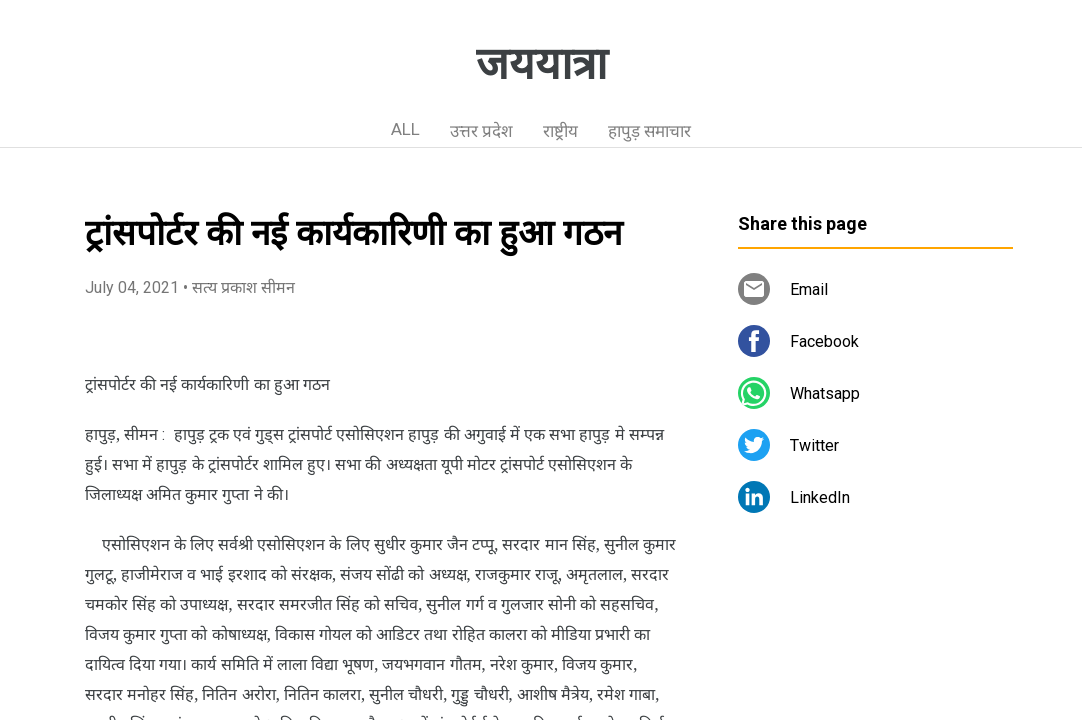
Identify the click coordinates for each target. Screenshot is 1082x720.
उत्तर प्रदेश (481, 131)
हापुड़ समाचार (649, 131)
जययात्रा (541, 64)
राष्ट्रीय (560, 131)
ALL (405, 129)
